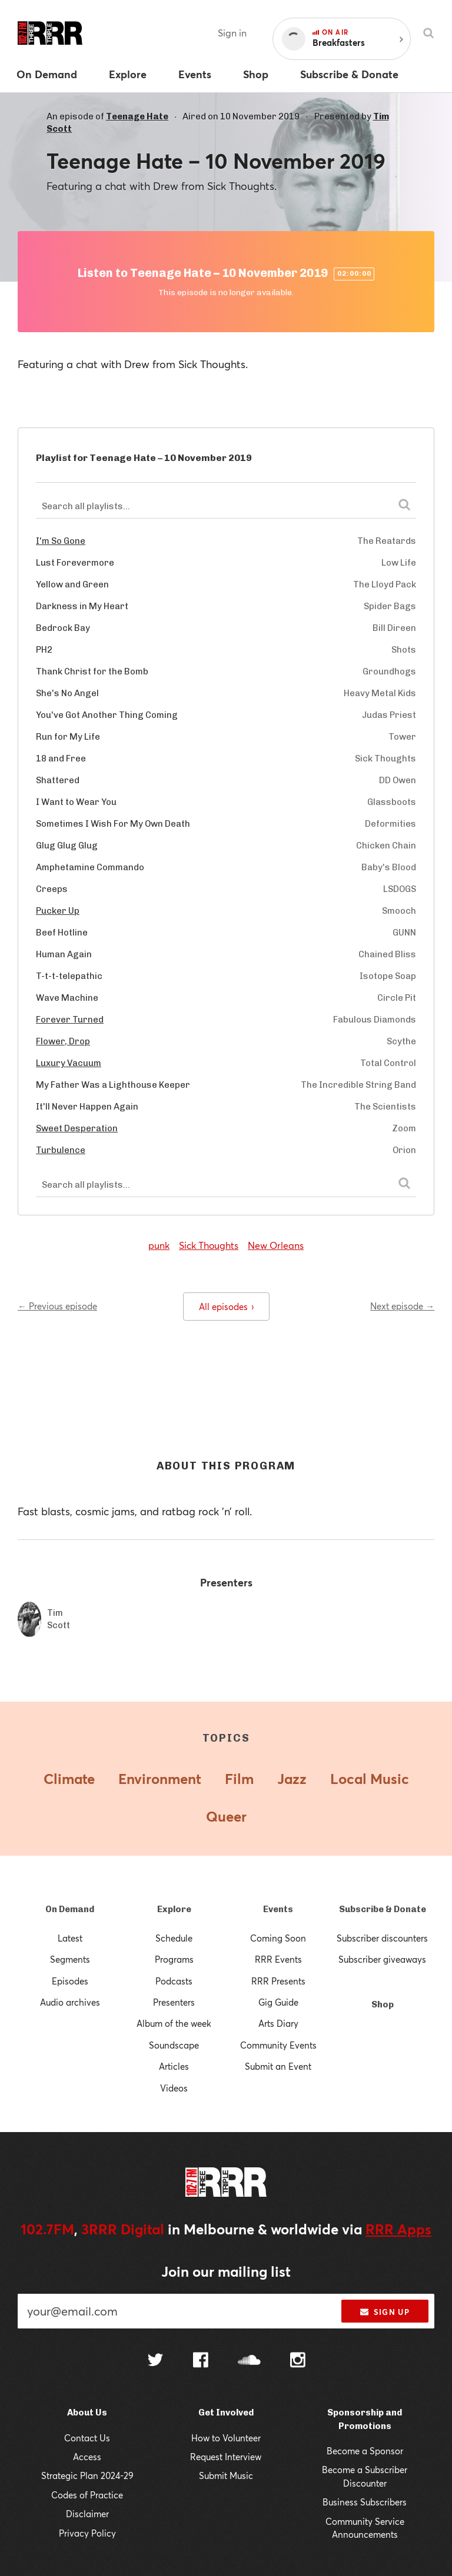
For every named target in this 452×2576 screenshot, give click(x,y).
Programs (174, 1959)
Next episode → (402, 1306)
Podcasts (173, 1981)
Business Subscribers (365, 2502)
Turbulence (60, 1150)
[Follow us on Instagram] (297, 2361)
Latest (70, 1938)
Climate (69, 1778)
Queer (226, 1816)
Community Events (278, 2045)
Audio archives (70, 2002)
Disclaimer (87, 2514)
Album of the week (174, 2023)
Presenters (174, 2002)
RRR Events (278, 1959)
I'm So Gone (60, 541)
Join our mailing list (226, 2271)
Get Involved (226, 2412)
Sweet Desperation (77, 1128)
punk (159, 1245)
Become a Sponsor (365, 2451)
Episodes (70, 1981)
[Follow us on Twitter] (155, 2361)
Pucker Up (57, 911)
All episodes (226, 1306)
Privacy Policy (87, 2533)
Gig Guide (278, 2002)
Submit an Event (278, 2066)
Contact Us (87, 2438)
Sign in (232, 32)
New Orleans (276, 1245)
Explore (174, 1909)
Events (278, 1909)
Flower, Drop (63, 1041)
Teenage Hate (137, 116)
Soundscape (174, 2045)
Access (87, 2457)
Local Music (369, 1778)
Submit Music (226, 2475)
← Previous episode (57, 1306)
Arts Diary (278, 2023)
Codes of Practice (87, 2495)
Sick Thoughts (208, 1245)
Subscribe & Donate (382, 1909)
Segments (70, 1959)
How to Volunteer (226, 2438)
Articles (174, 2066)
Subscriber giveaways (382, 1959)
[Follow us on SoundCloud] (249, 2361)
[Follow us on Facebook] (200, 2361)
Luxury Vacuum (68, 1063)
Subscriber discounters (382, 1938)
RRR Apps (398, 2229)
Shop (382, 2004)
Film (239, 1778)
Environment (159, 1778)
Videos (174, 2088)
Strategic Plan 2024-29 (87, 2475)
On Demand (69, 1909)
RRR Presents (278, 1981)
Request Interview (225, 2457)
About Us (87, 2412)
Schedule (173, 1938)
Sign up (384, 2312)
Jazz (292, 1778)
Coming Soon (278, 1938)
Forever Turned (70, 1019)
